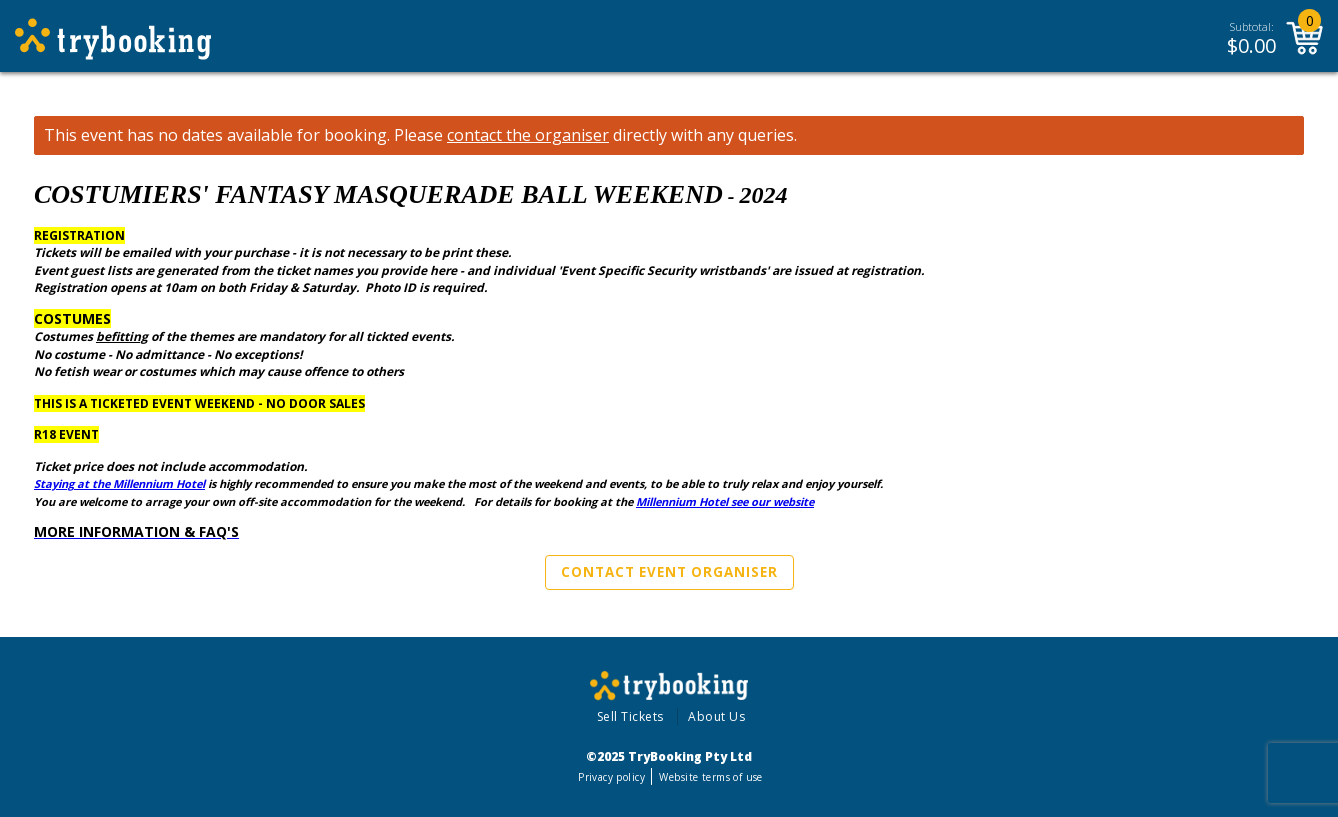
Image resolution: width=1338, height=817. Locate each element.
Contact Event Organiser (669, 572)
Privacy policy (611, 777)
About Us (716, 716)
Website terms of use (710, 777)
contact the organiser (528, 135)
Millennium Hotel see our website (725, 501)
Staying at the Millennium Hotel (119, 483)
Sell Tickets (630, 716)
